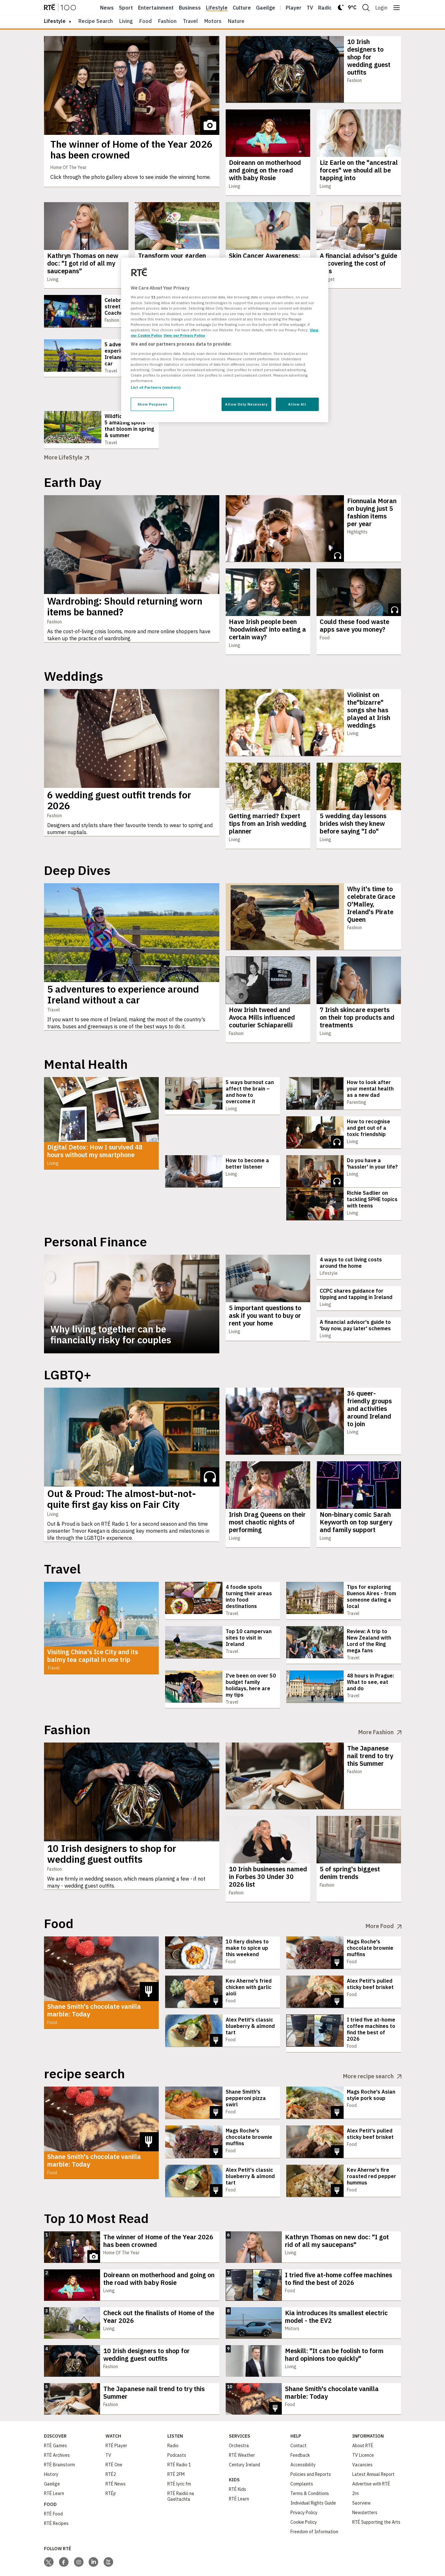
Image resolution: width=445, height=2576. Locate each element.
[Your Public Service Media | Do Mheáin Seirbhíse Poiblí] (53, 2563)
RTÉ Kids (237, 2455)
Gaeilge (265, 7)
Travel (190, 21)
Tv (310, 7)
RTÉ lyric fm (179, 2449)
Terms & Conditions (309, 2459)
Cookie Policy (303, 2488)
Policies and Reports (310, 2440)
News (107, 7)
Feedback (300, 2421)
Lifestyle (217, 7)
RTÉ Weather (242, 2421)
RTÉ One (114, 2430)
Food (145, 21)
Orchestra (239, 2411)
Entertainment (156, 7)
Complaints (301, 2449)
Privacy (15, 2569)
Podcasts (176, 2421)
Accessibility (303, 2430)
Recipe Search (95, 21)
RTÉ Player (116, 2411)
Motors (213, 21)
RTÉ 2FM (176, 2440)
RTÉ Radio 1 (179, 2430)
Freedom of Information (314, 2497)
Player (294, 7)
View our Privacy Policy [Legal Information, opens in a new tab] (184, 335)
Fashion (167, 21)
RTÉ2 (111, 2440)
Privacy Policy (303, 2478)
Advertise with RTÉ (371, 2449)
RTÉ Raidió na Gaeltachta (180, 2462)
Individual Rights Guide (313, 2468)
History (51, 2440)
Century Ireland (244, 2430)
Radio (325, 7)
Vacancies (362, 2430)
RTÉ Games (55, 2411)
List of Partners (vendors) (155, 387)
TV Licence (363, 2421)
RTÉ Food (53, 2479)
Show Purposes (152, 404)
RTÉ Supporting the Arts (376, 2488)
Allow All (297, 404)
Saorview (361, 2468)
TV (108, 2421)
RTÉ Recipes (56, 2489)
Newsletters (364, 2478)
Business (190, 7)
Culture (242, 7)
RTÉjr (111, 2459)
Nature (236, 21)
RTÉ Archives (57, 2421)
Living (126, 21)
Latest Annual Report (373, 2440)
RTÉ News (116, 2449)
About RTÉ (362, 2411)
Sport (126, 7)
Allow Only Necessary (246, 404)
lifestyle (55, 21)
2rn (355, 2459)
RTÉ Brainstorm (59, 2430)
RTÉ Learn (54, 2459)
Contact (298, 2411)
